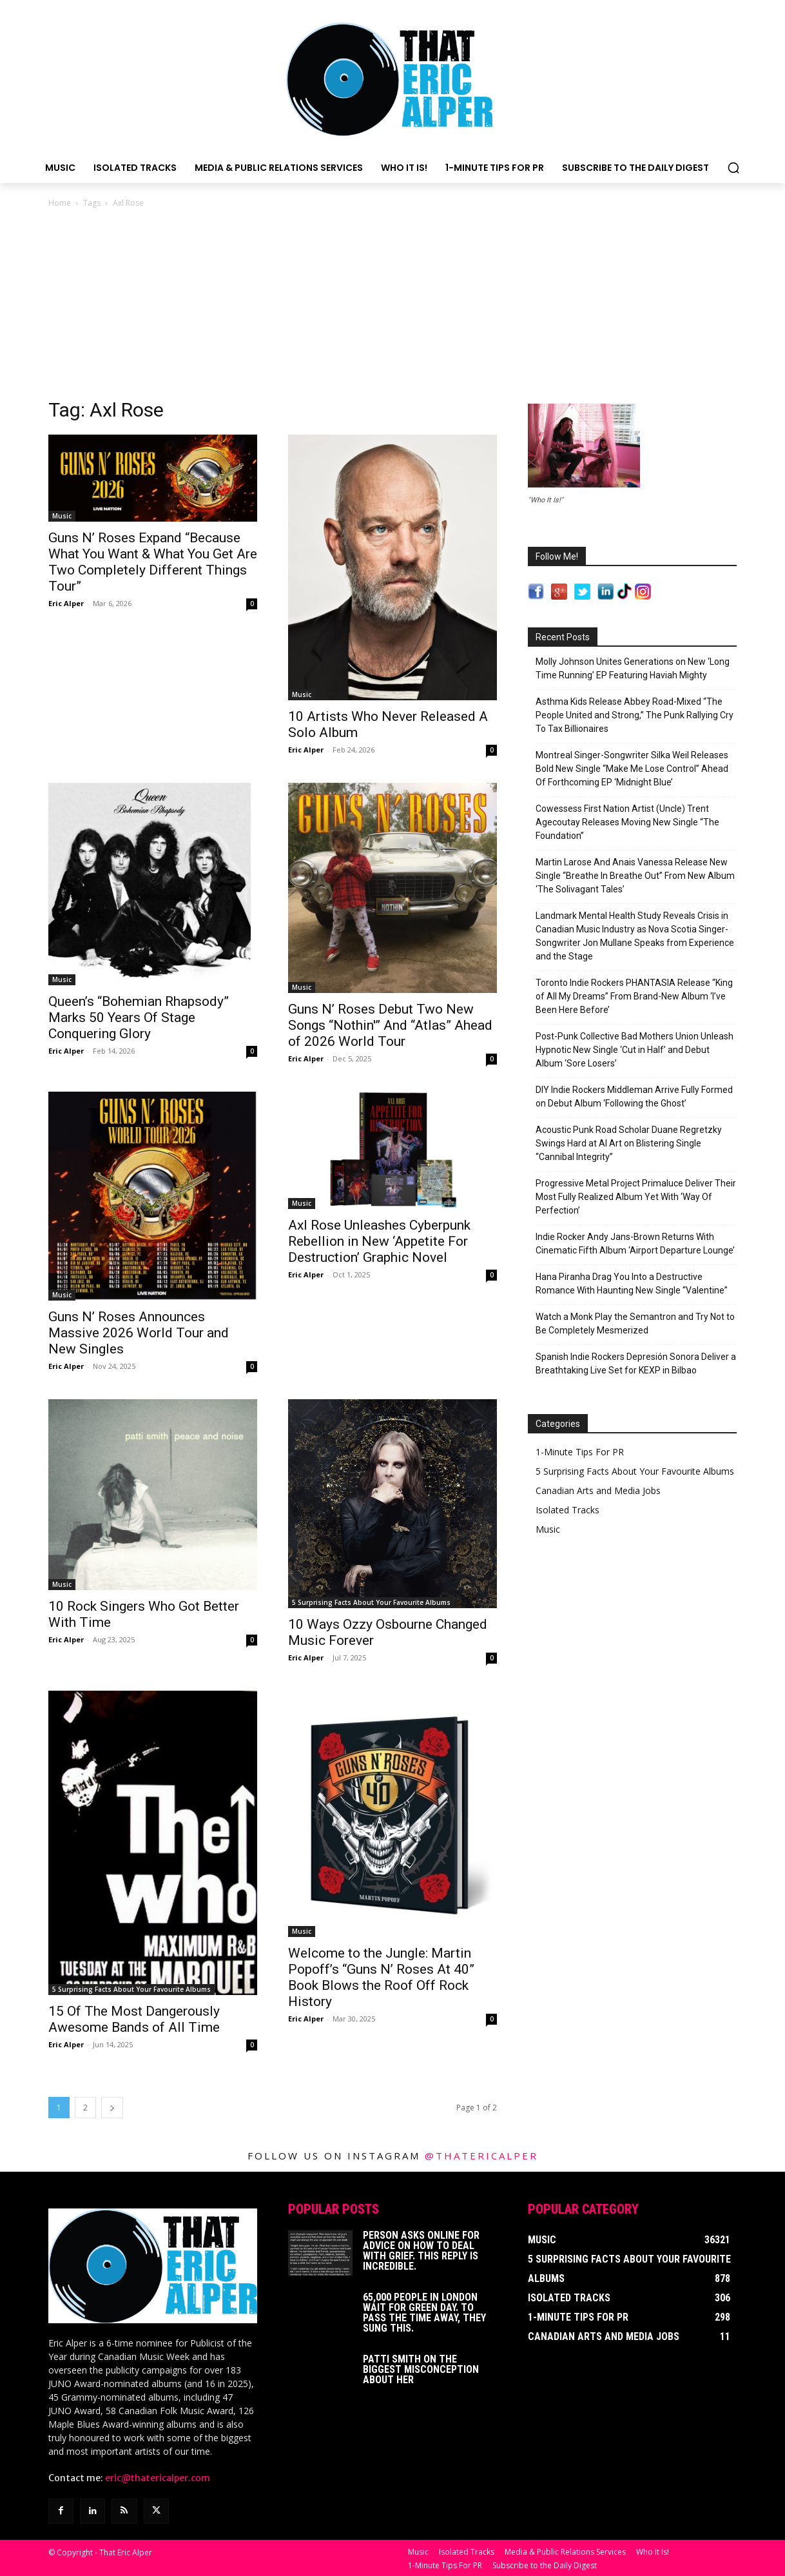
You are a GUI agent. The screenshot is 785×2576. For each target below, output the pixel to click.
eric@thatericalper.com (157, 2478)
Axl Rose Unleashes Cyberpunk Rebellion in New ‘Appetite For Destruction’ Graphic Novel (379, 1241)
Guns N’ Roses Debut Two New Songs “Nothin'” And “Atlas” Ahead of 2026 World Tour (390, 1025)
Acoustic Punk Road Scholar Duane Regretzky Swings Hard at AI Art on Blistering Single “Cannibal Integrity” (629, 1143)
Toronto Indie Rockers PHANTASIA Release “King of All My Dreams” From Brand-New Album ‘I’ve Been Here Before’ (634, 996)
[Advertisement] (392, 307)
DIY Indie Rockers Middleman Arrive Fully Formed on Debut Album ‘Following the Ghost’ (634, 1096)
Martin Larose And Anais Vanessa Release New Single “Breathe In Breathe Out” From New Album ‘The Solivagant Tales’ (635, 875)
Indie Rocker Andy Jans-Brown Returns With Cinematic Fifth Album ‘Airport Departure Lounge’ (635, 1243)
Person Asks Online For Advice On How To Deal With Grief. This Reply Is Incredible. (421, 2250)
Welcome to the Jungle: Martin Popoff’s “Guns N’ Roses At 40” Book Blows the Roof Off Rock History (381, 1977)
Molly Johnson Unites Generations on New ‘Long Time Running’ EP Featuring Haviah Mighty (633, 668)
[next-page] (112, 2107)
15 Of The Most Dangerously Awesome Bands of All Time (134, 2019)
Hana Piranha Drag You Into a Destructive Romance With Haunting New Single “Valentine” (632, 1283)
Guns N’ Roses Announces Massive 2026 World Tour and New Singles (138, 1333)
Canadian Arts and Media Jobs (598, 1490)
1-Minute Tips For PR (580, 1452)
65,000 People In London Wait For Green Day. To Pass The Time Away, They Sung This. (424, 2312)
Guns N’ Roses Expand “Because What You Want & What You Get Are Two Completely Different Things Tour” (152, 562)
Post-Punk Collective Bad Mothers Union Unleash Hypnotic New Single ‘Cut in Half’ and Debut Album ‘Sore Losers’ (634, 1049)
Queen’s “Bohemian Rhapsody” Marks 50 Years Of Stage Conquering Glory (138, 1017)
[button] (733, 167)
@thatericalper (481, 2155)
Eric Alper (66, 603)
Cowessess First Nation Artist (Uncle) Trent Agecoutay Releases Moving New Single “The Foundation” (627, 822)
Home (59, 202)
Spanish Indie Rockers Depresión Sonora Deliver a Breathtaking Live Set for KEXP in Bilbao (636, 1363)
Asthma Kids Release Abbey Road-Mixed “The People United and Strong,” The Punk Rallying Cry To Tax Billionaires (634, 715)
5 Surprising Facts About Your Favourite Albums (371, 1602)
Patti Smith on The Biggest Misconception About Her (421, 2369)
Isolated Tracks (567, 1510)
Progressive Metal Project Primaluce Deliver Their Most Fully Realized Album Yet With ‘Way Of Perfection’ (636, 1196)
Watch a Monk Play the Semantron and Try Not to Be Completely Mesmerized (635, 1323)
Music (62, 515)
